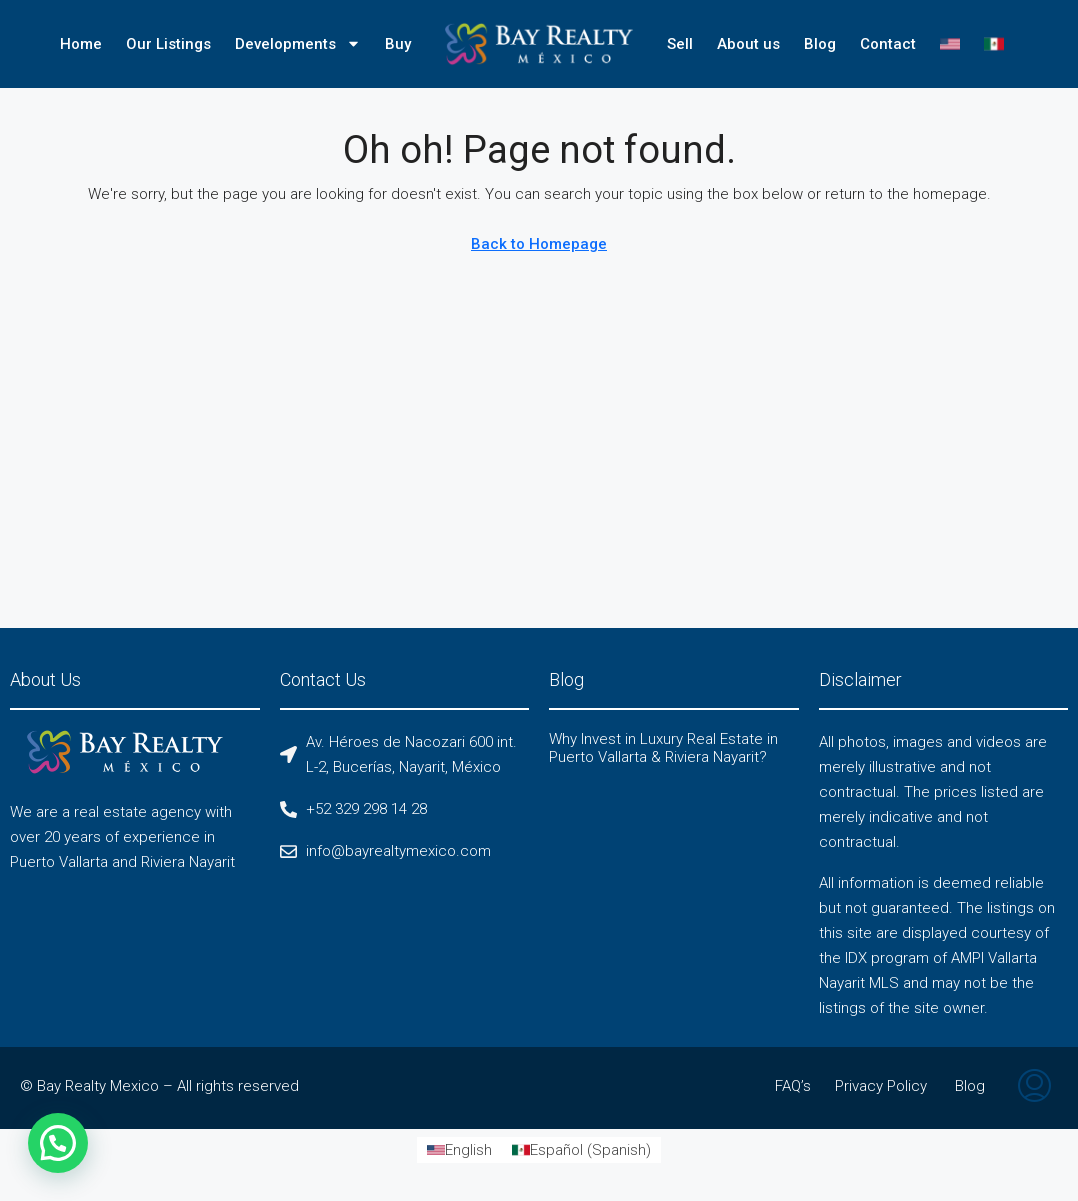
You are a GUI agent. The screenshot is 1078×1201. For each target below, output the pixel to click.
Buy (398, 44)
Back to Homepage (539, 244)
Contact (888, 44)
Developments (298, 43)
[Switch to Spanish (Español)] (581, 1150)
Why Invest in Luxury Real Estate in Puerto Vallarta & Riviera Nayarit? (663, 748)
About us (748, 44)
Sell (680, 44)
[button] (58, 1143)
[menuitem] (1034, 1088)
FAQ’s (793, 1086)
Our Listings (168, 44)
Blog (820, 44)
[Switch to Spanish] (994, 44)
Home (81, 44)
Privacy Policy (881, 1086)
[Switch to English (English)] (459, 1150)
